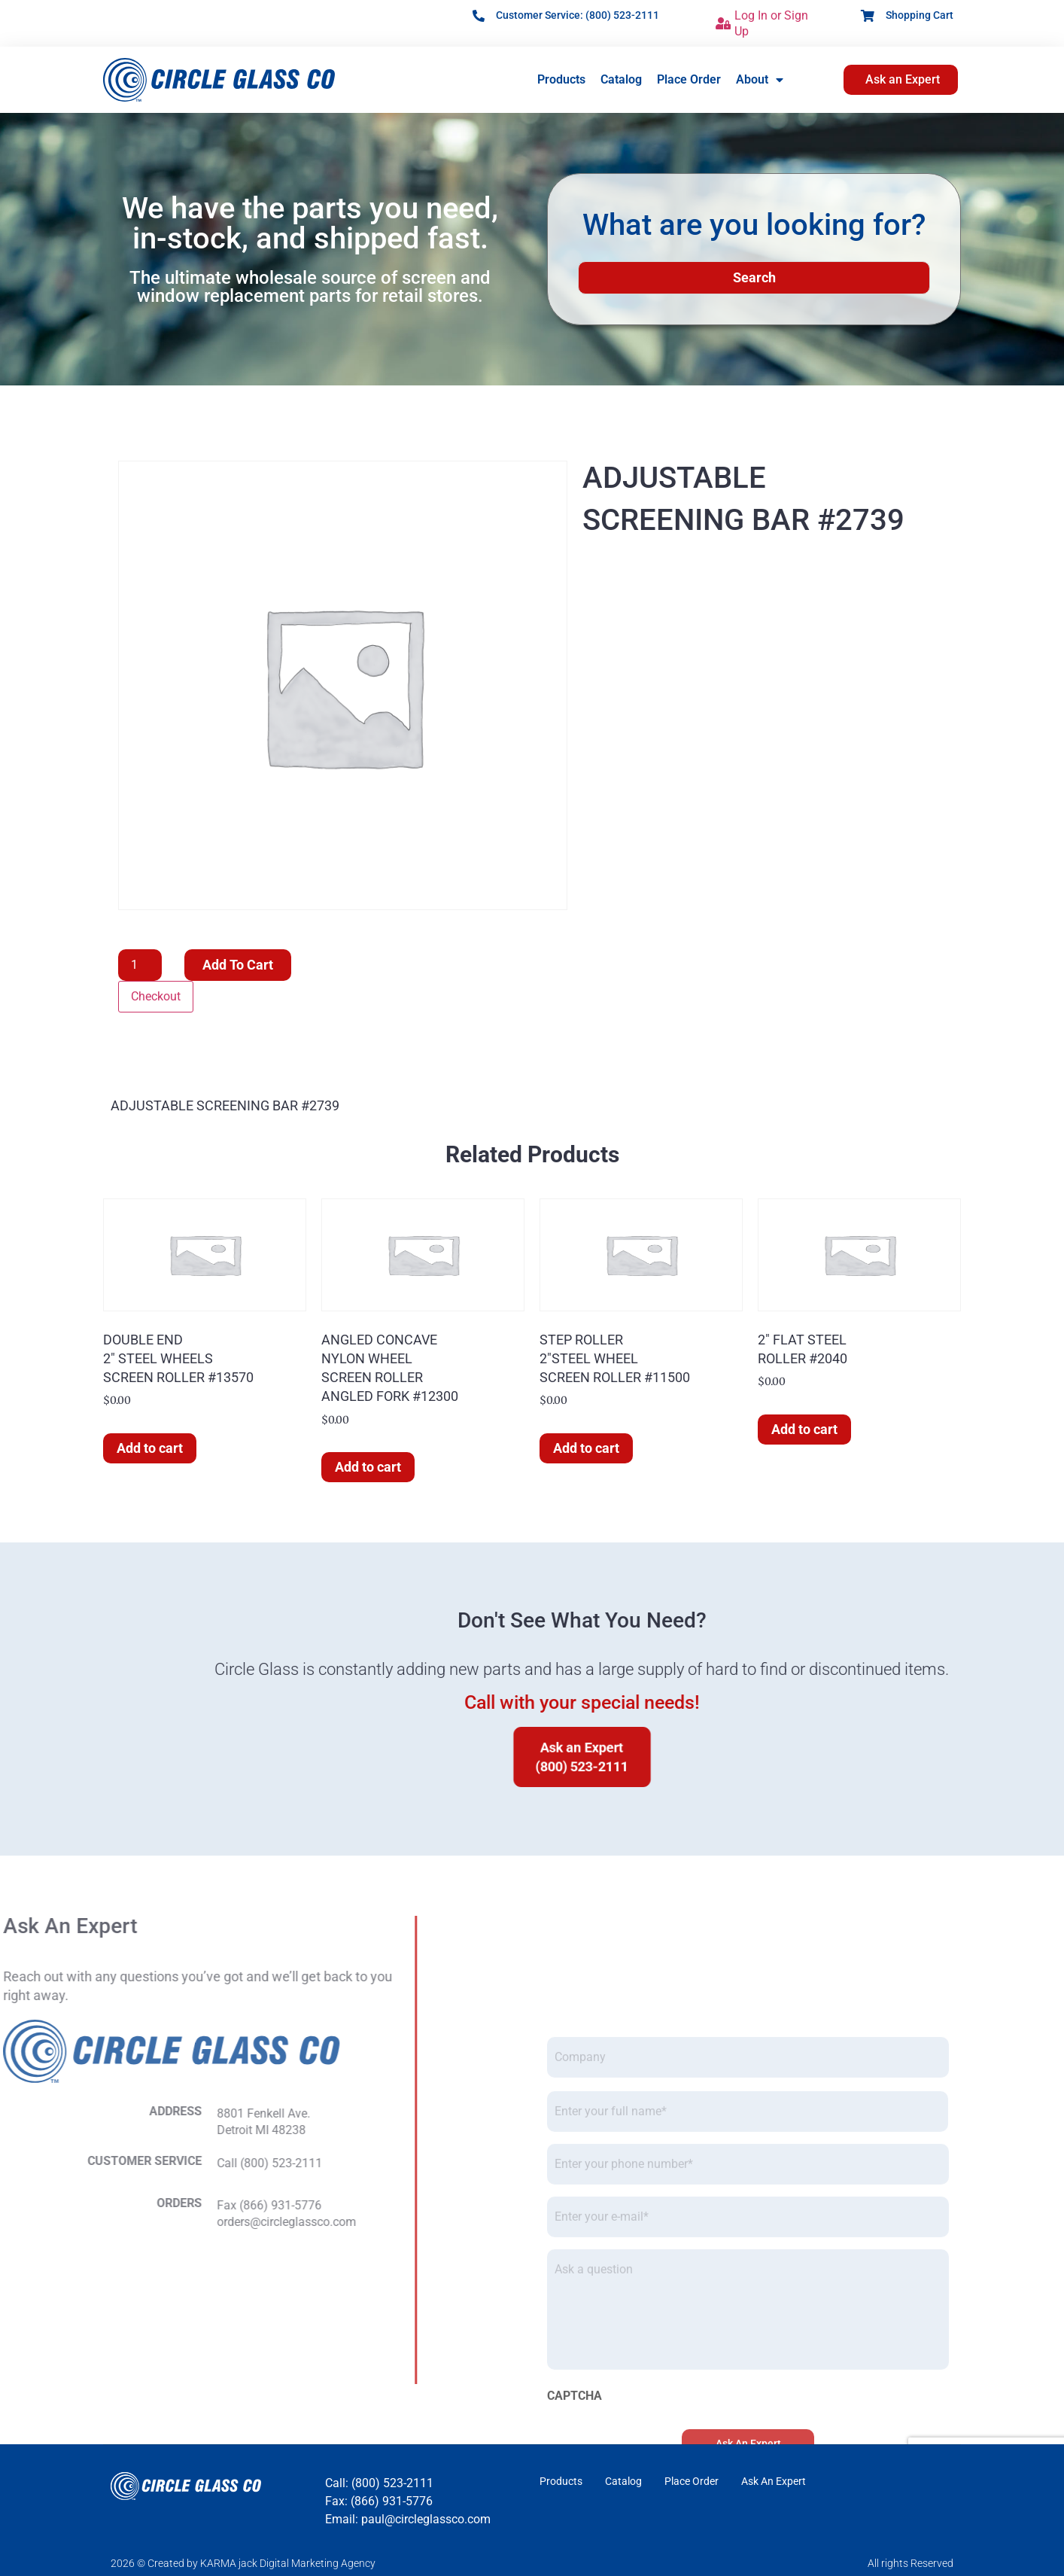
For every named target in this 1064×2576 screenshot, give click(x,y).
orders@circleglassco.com (96, 2222)
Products (561, 79)
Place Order (689, 79)
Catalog (621, 79)
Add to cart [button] (150, 1448)
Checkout (156, 996)
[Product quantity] (140, 965)
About (759, 79)
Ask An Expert (773, 2481)
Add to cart (237, 965)
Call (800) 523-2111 (79, 2163)
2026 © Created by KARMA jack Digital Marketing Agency (243, 2563)
